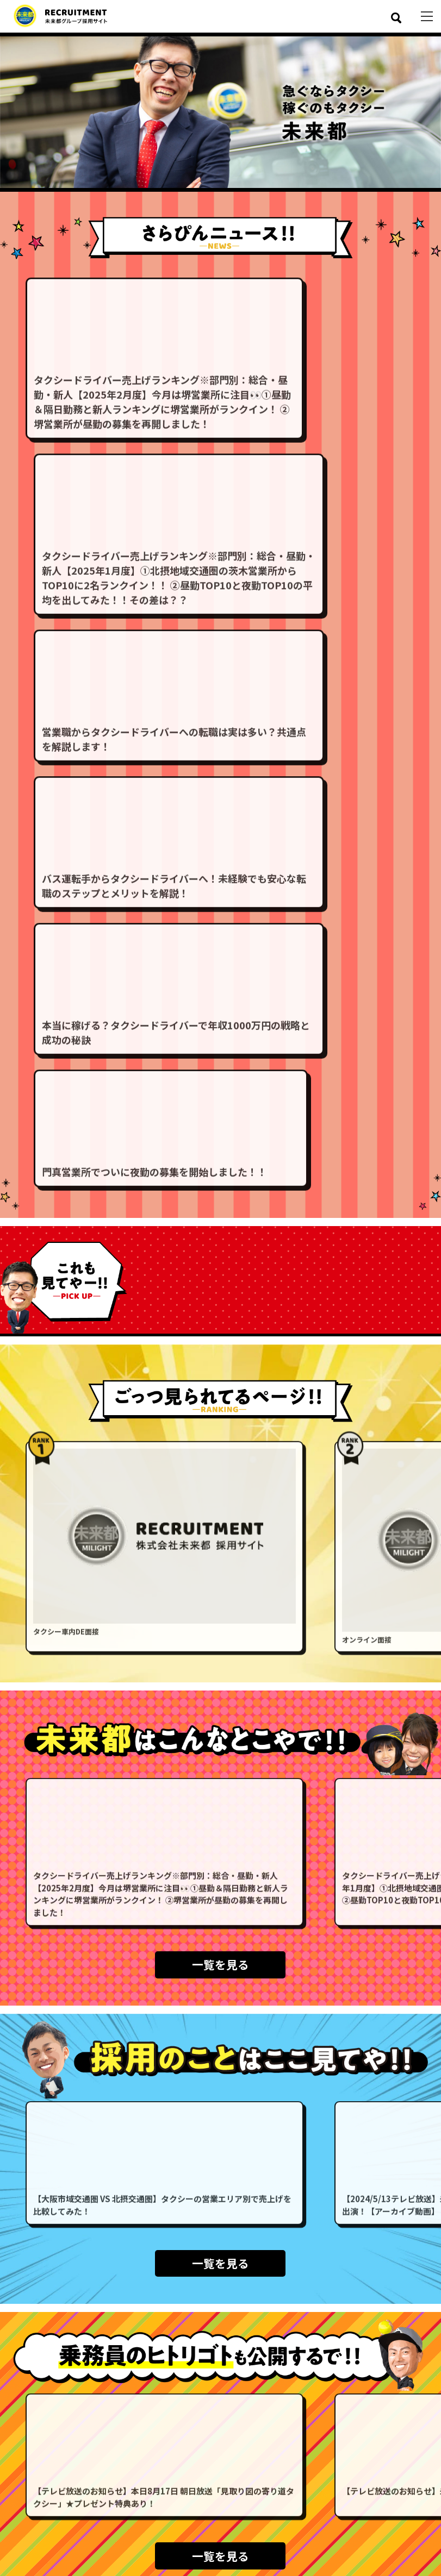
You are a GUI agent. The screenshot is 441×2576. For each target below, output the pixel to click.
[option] (220, 112)
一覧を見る (220, 1448)
